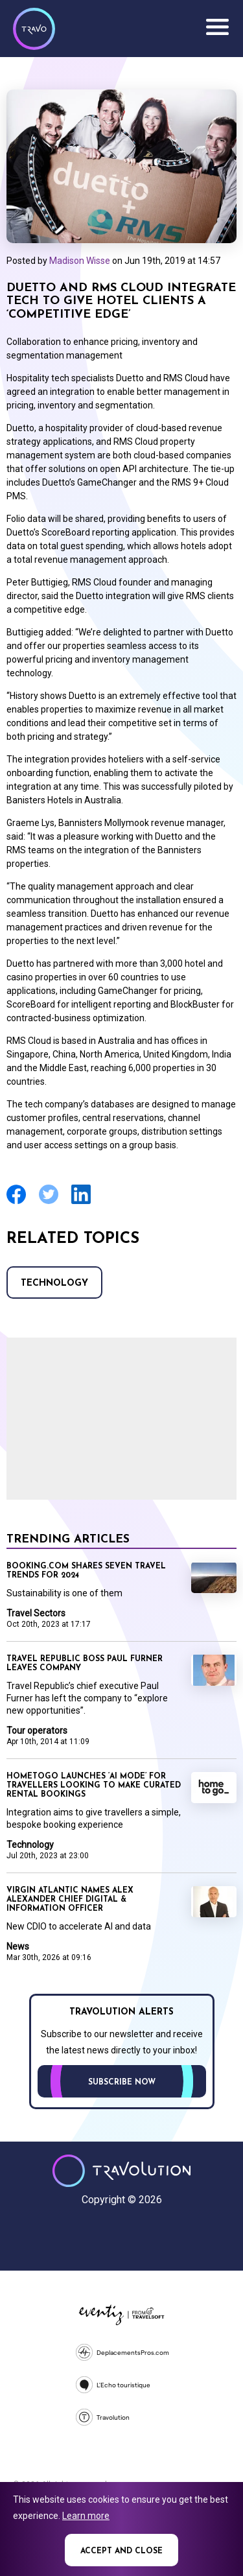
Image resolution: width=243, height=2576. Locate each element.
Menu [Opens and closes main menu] (217, 27)
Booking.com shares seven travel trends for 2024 (86, 1571)
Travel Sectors (35, 1613)
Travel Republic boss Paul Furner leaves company (84, 1663)
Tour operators (36, 1730)
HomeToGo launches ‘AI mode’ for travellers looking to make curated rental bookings (93, 1786)
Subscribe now (122, 2082)
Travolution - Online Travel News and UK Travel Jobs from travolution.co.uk (121, 2171)
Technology (54, 1283)
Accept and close (121, 2551)
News (17, 1946)
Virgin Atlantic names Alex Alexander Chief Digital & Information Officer (69, 1900)
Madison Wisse (79, 260)
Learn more (86, 2516)
